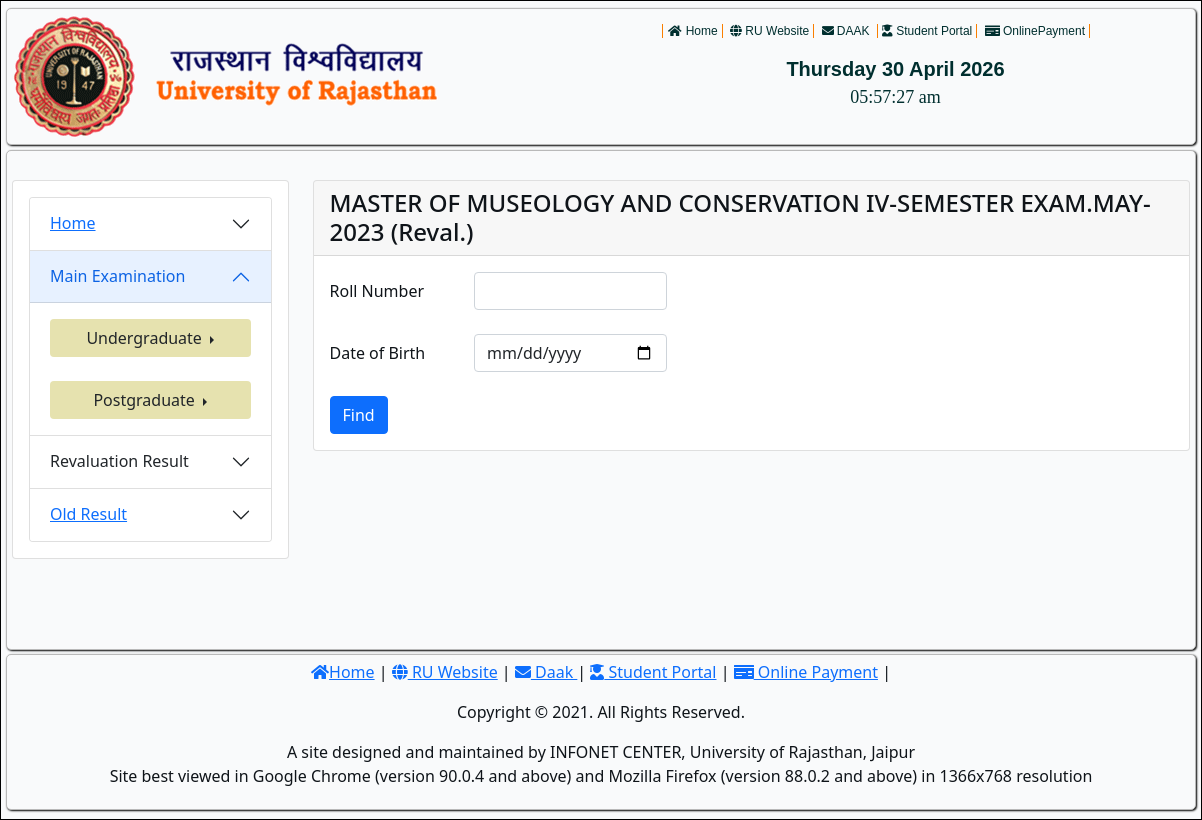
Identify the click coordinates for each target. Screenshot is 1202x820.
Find (359, 415)
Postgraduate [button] (146, 400)
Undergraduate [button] (146, 338)
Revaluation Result (119, 461)
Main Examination (117, 276)
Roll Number (377, 291)
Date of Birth (378, 353)
